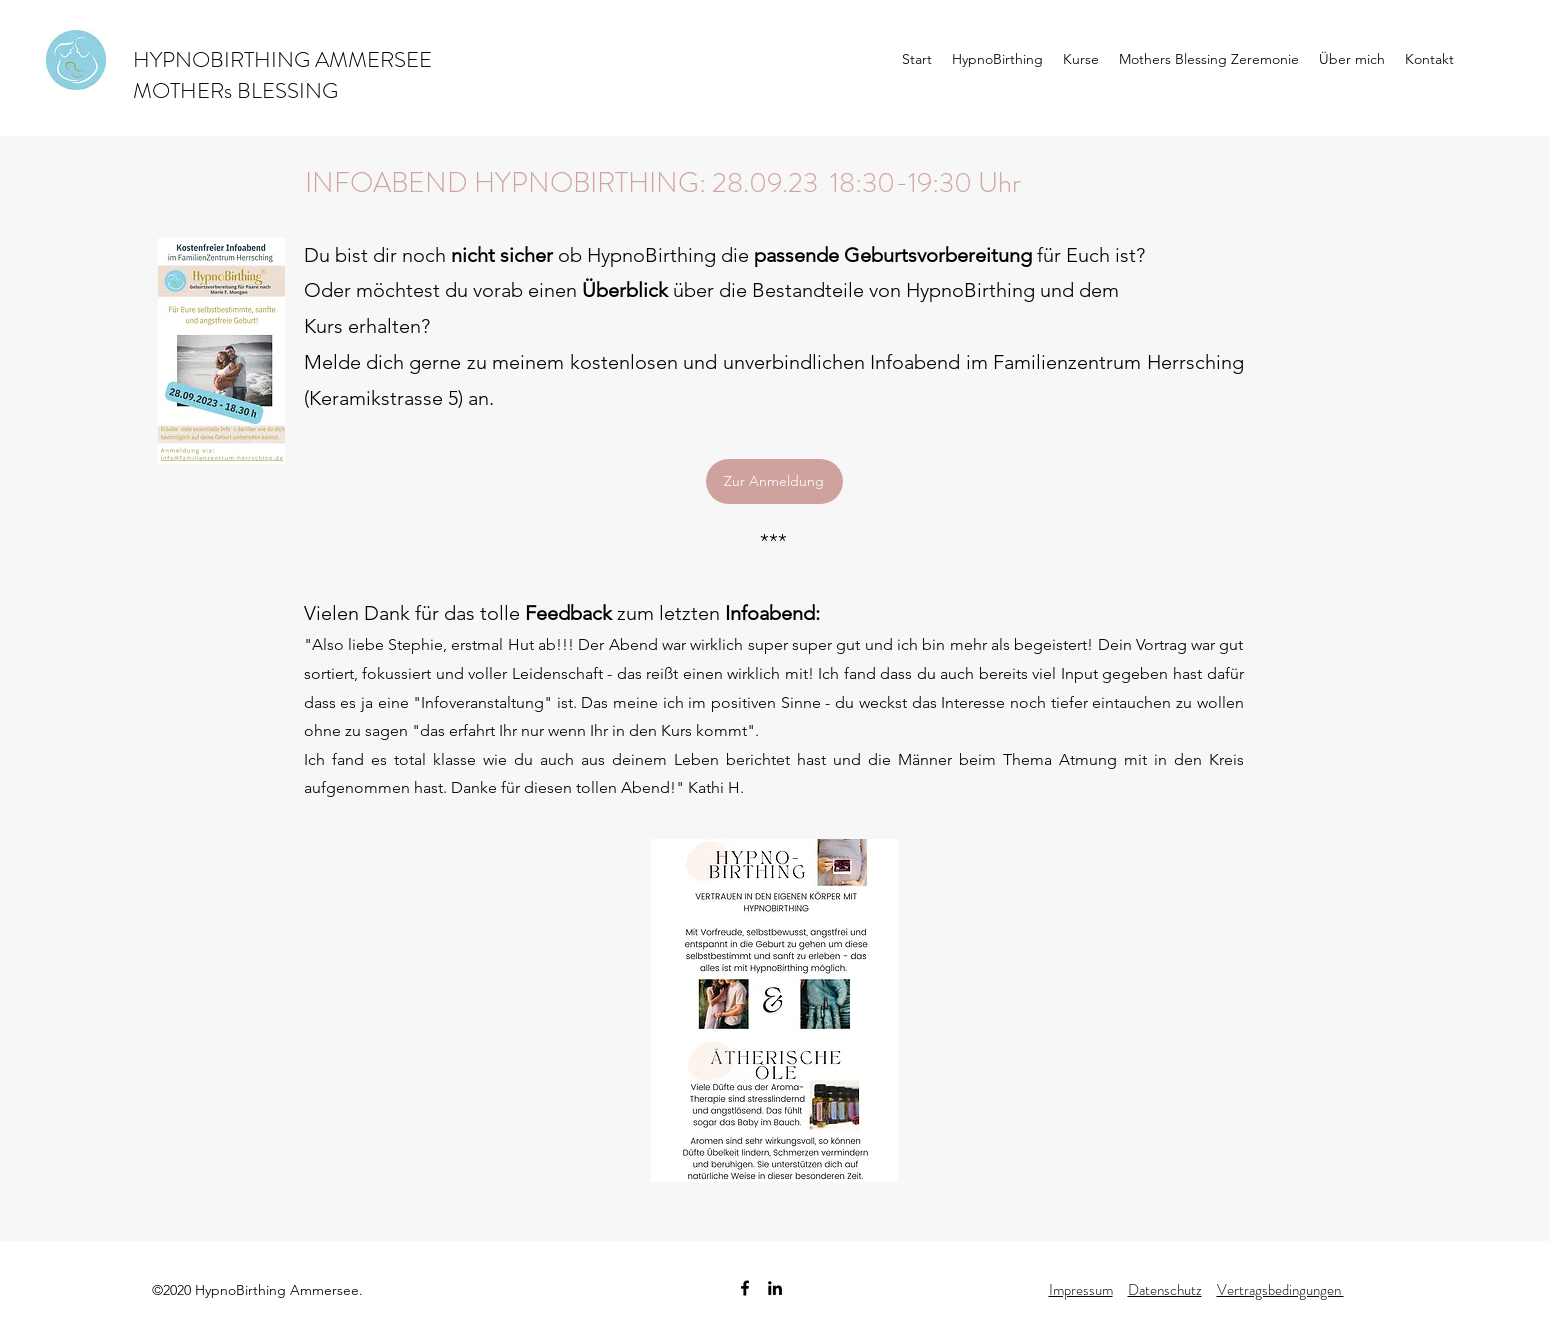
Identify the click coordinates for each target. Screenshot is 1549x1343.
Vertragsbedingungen (1280, 1290)
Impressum (1081, 1290)
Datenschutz (1165, 1290)
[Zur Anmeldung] (774, 481)
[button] (997, 59)
